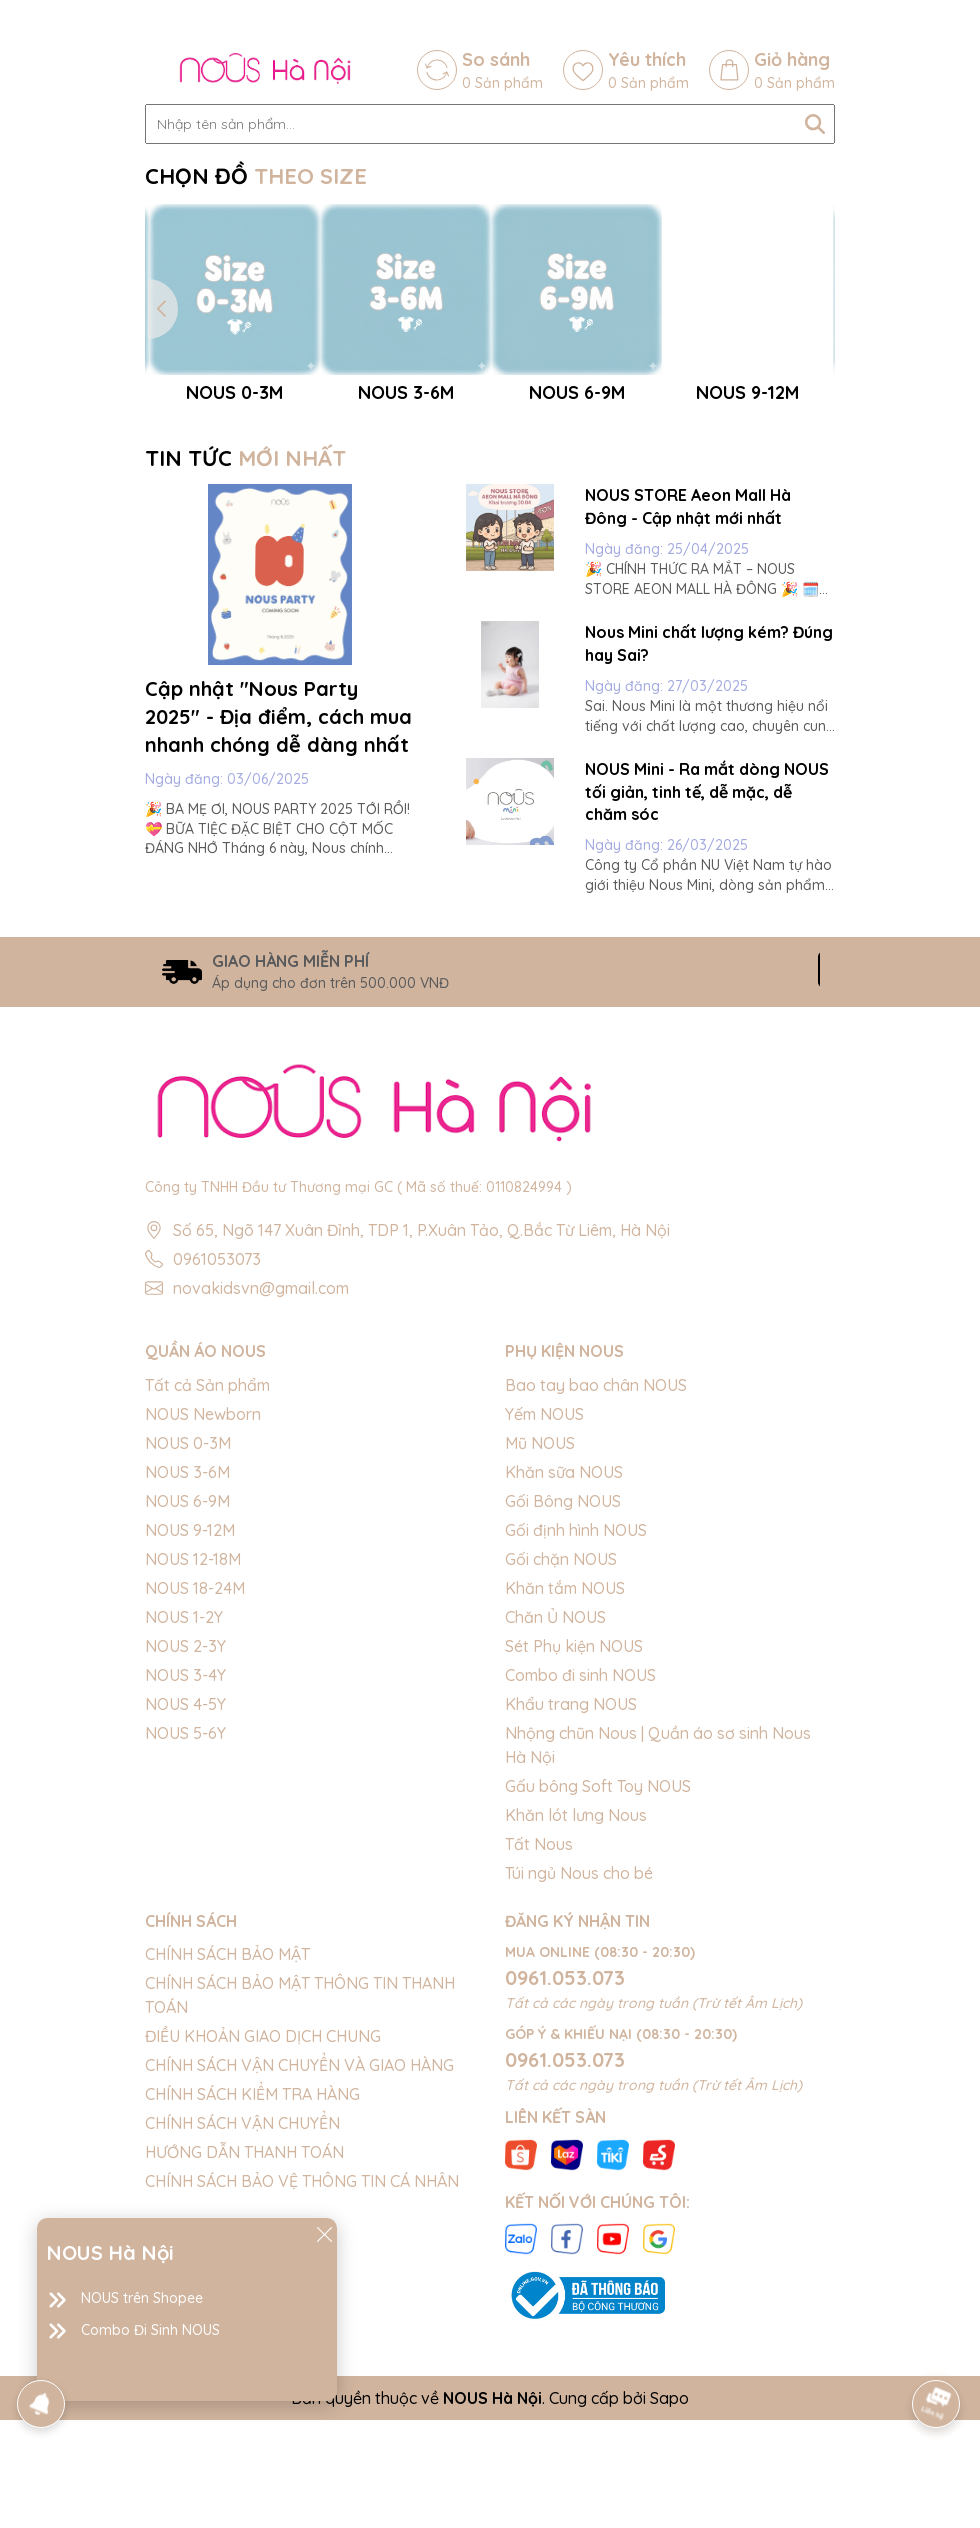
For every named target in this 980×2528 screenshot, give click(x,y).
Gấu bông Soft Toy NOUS (598, 1995)
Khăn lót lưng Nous (576, 2024)
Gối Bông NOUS (563, 1710)
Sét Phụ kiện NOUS (574, 1855)
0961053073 (217, 1469)
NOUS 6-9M (187, 1710)
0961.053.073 (565, 2186)
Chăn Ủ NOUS (555, 1826)
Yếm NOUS (544, 1623)
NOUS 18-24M (195, 1797)
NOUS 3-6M (187, 1681)
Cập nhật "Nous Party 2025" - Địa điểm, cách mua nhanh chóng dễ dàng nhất (278, 925)
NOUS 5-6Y (185, 1942)
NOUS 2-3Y (185, 1855)
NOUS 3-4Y (185, 1884)
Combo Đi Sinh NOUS (150, 2330)
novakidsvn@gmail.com (261, 1498)
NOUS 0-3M (188, 1652)
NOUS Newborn (203, 1623)
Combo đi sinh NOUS (580, 1884)
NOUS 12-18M (193, 1768)
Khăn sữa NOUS (564, 1681)
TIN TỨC (245, 667)
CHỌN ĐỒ (256, 176)
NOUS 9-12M (190, 1739)
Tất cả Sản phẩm (207, 1594)
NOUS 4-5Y (185, 1913)
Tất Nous (539, 2053)
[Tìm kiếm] (815, 124)
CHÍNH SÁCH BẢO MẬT (227, 2163)
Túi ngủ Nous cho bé (579, 2082)
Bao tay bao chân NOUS (596, 1594)
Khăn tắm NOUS (565, 1797)
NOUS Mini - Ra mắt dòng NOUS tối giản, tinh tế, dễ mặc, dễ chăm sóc (707, 1000)
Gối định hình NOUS (576, 1739)
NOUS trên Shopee (142, 2298)
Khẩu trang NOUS (571, 1913)
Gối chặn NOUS (561, 1768)
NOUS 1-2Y (184, 1826)
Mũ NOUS (540, 1652)
